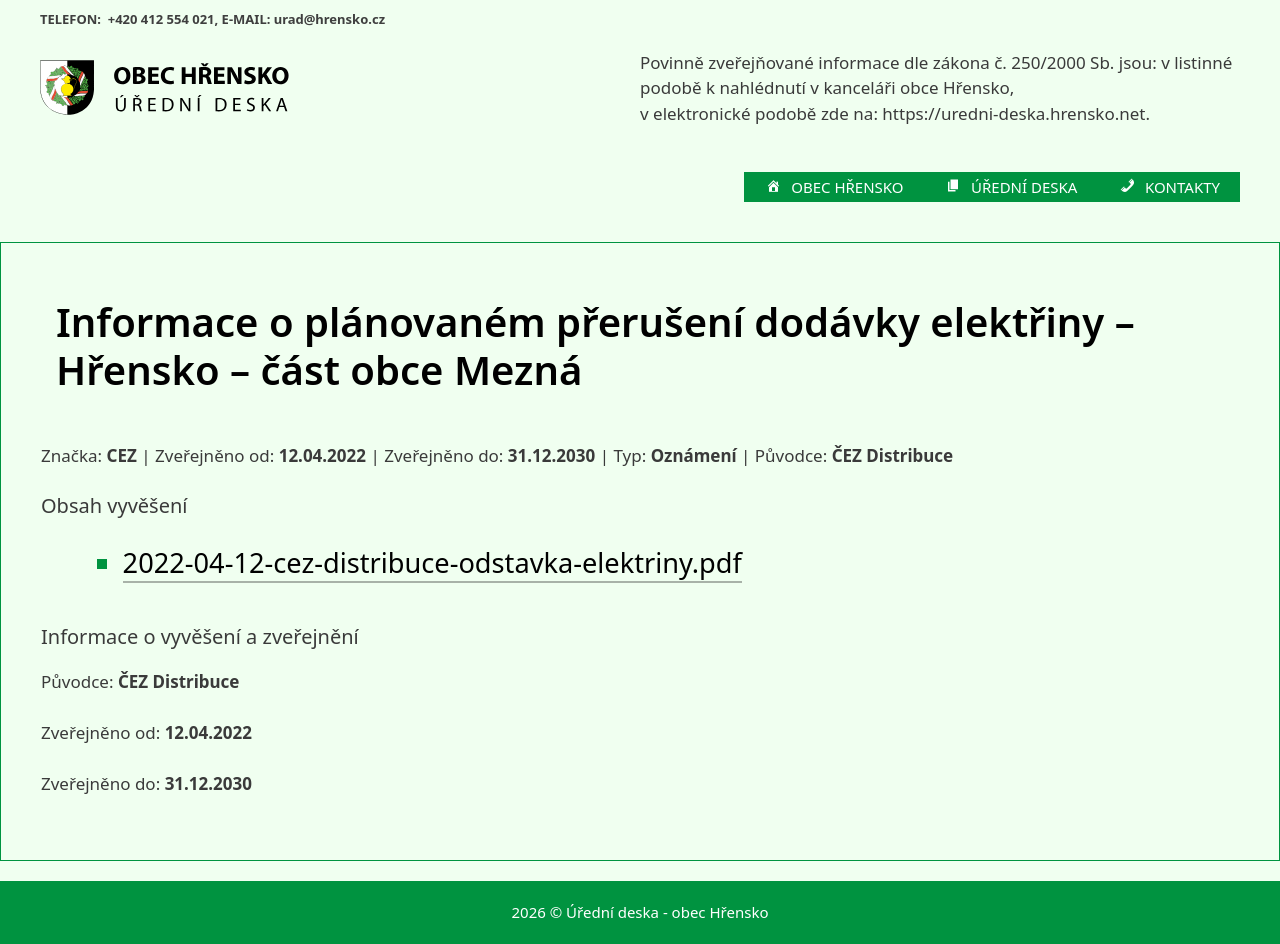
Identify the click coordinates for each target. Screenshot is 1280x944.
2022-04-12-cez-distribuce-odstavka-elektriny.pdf (432, 562)
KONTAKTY (1168, 188)
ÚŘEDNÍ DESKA (1011, 188)
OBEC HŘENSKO (834, 188)
